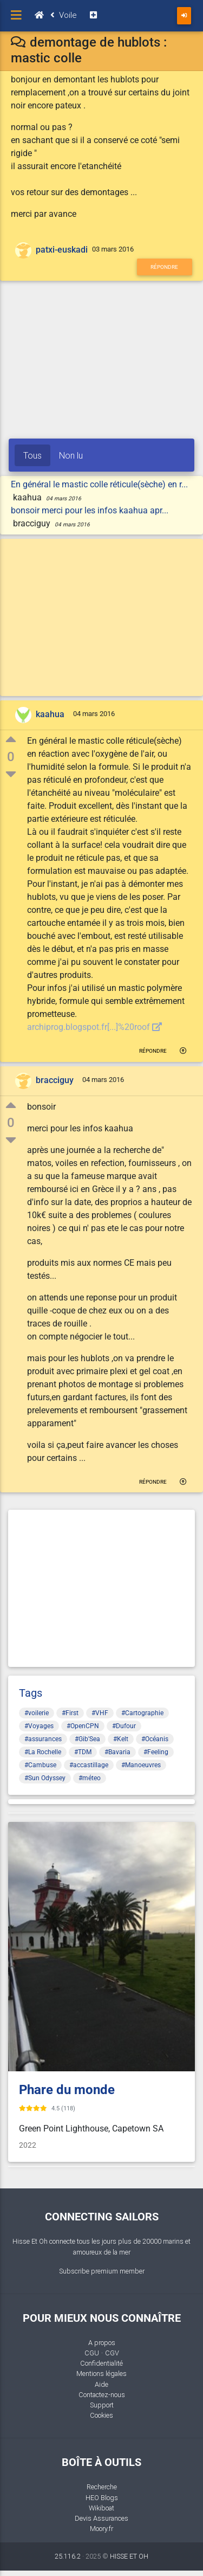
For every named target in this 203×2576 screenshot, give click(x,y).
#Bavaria (117, 1752)
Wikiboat (101, 2508)
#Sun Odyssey (45, 1778)
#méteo (89, 1778)
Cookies (101, 2415)
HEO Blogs (102, 2497)
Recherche (102, 2486)
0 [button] (11, 756)
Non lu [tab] (71, 455)
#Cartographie (142, 1713)
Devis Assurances (101, 2518)
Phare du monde (67, 2089)
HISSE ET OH (129, 2556)
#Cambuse (40, 1765)
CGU (91, 2353)
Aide (101, 2384)
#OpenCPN (83, 1726)
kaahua (50, 715)
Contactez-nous (101, 2394)
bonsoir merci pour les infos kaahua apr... (89, 510)
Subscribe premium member (102, 2271)
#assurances (43, 1739)
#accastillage (88, 1765)
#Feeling (155, 1752)
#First (70, 1713)
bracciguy (55, 1080)
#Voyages (39, 1726)
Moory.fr (101, 2528)
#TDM (82, 1752)
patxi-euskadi (62, 249)
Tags (30, 1692)
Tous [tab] (32, 455)
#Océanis (154, 1739)
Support (102, 2405)
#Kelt (120, 1739)
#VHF (99, 1713)
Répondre (164, 267)
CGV (112, 2353)
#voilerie (36, 1713)
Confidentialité (101, 2363)
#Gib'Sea (87, 1739)
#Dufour (124, 1726)
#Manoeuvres (141, 1765)
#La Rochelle (42, 1752)
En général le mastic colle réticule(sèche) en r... (99, 484)
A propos (101, 2342)
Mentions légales (101, 2373)
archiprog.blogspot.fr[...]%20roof (94, 1027)
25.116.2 (68, 2556)
